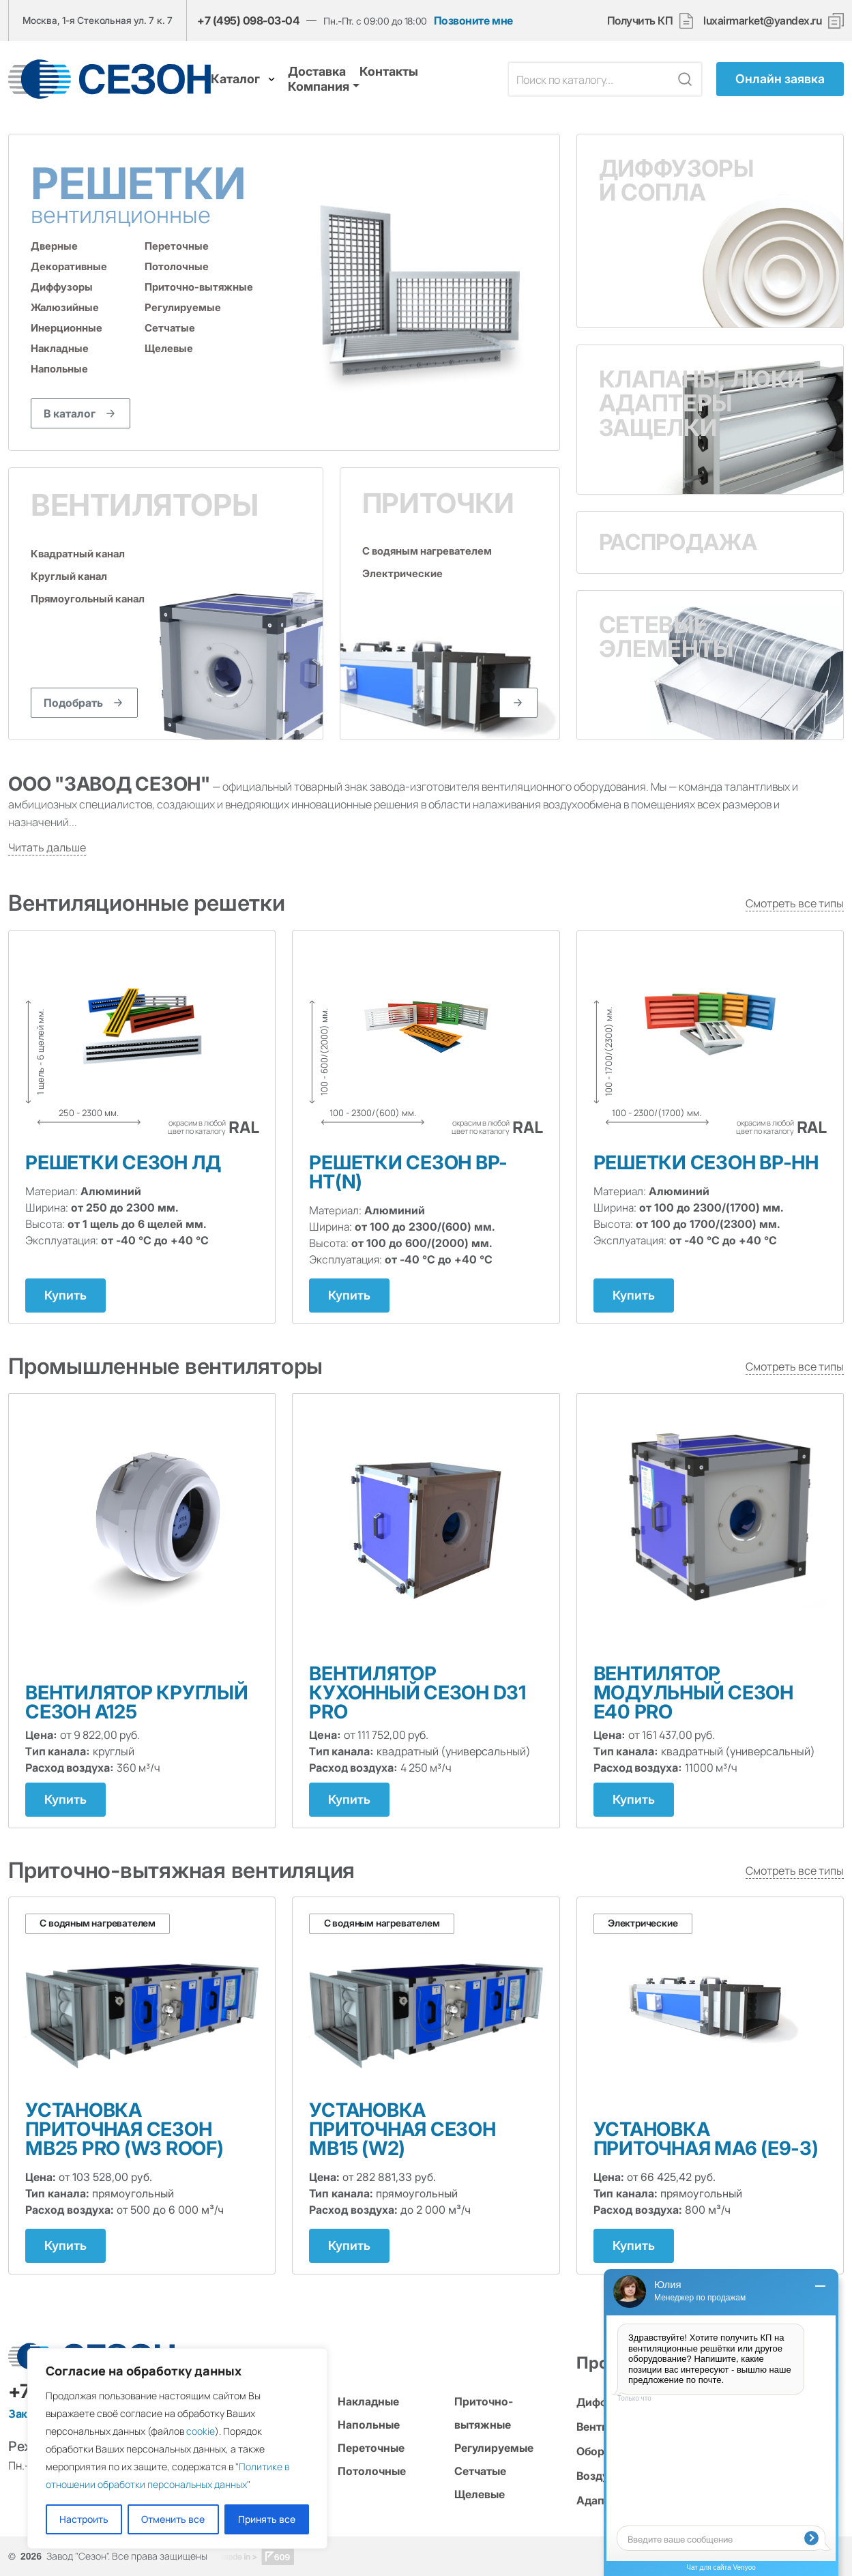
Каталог (243, 79)
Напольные (59, 368)
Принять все (266, 2519)
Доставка (317, 71)
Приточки (438, 503)
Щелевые (169, 348)
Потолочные (177, 266)
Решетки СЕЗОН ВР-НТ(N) (408, 1172)
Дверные (54, 245)
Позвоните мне (473, 20)
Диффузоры (62, 286)
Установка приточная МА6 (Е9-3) (706, 2139)
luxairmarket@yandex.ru (762, 20)
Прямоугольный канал (88, 599)
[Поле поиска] (589, 79)
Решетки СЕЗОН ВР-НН (706, 1162)
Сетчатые (170, 327)
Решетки (157, 193)
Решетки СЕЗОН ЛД (123, 1162)
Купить (65, 1295)
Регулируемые (183, 307)
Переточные (177, 245)
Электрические (402, 574)
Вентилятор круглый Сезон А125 (136, 1702)
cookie (200, 2431)
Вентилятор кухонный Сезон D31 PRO (417, 1692)
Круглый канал (69, 576)
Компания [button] (318, 86)
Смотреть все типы (795, 903)
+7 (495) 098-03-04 (248, 20)
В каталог (70, 413)
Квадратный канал (78, 554)
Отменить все (173, 2519)
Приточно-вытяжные (199, 286)
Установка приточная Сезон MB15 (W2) (402, 2129)
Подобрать (73, 702)
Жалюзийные (65, 307)
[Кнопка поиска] (685, 79)
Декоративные (69, 266)
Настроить (83, 2519)
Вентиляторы (144, 504)
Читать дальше (47, 847)
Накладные (60, 348)
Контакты (388, 71)
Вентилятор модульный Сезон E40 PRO (693, 1692)
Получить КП (650, 21)
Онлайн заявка (780, 79)
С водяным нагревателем (427, 551)
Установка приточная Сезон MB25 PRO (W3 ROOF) (124, 2129)
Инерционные (66, 327)
